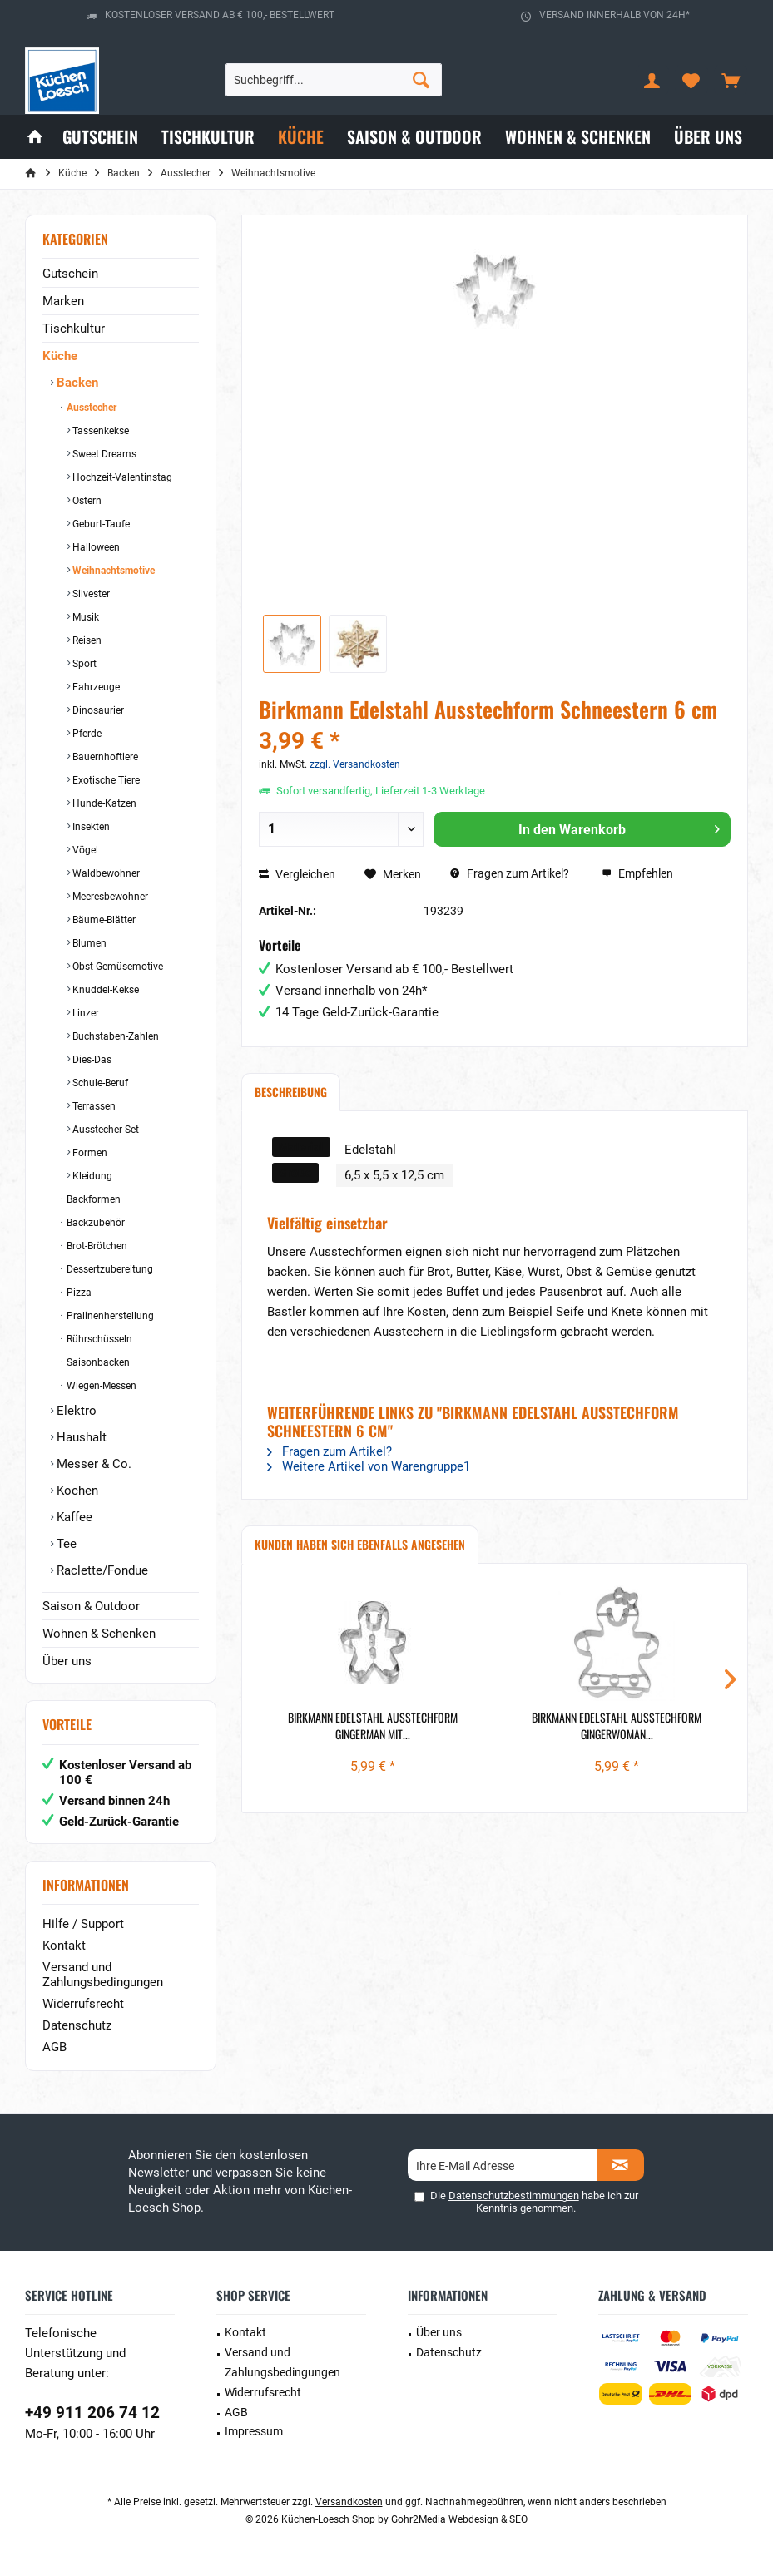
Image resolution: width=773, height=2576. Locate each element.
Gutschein (70, 273)
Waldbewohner (105, 873)
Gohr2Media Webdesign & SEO (459, 2519)
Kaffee (72, 1517)
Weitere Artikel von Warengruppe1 (368, 1466)
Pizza (78, 1292)
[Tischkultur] (208, 137)
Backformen (92, 1199)
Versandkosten (349, 2502)
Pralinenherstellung (109, 1316)
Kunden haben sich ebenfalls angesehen (360, 1544)
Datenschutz (76, 2025)
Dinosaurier (97, 710)
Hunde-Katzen (103, 803)
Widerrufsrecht (83, 2003)
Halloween (95, 547)
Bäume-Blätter (103, 920)
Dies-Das (90, 1060)
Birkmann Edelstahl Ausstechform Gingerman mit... (373, 1726)
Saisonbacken (97, 1362)
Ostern (86, 501)
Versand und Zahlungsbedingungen (102, 1975)
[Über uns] (708, 137)
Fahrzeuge (95, 687)
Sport (83, 664)
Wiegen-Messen (100, 1386)
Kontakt (64, 1945)
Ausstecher (90, 407)
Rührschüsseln (98, 1339)
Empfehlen (637, 873)
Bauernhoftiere (104, 757)
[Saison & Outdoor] (414, 137)
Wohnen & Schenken (99, 1633)
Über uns (67, 1661)
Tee (65, 1543)
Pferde (86, 733)
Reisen (86, 640)
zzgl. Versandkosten (355, 764)
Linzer (84, 1013)
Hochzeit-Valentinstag (121, 477)
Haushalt (80, 1437)
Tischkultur (73, 328)
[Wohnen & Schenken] (577, 137)
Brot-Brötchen (95, 1246)
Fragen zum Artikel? (509, 873)
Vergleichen (297, 874)
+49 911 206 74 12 (92, 2412)
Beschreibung (291, 1091)
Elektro (75, 1410)
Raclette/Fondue (100, 1570)
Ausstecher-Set (104, 1129)
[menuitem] (730, 79)
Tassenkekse (99, 431)
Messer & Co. (92, 1463)
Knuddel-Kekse (104, 990)
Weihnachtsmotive (112, 570)
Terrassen (93, 1106)
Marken (63, 301)
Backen (75, 382)
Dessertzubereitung (108, 1269)
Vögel (84, 850)
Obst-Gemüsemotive (116, 966)
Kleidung (91, 1176)
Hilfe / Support (83, 1923)
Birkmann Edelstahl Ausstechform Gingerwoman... (616, 1726)
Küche (59, 356)
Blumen (88, 943)
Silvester (90, 594)
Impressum (254, 2431)
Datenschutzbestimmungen (513, 2195)
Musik (84, 617)
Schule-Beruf (99, 1083)
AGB (54, 2047)
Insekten (90, 827)
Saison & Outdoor (91, 1606)
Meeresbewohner (109, 896)
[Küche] (300, 137)
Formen (88, 1153)
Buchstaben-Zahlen (114, 1036)
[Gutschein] (100, 137)
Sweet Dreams (103, 454)
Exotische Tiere (105, 780)
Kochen (75, 1490)
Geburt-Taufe (100, 524)
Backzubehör (94, 1223)
